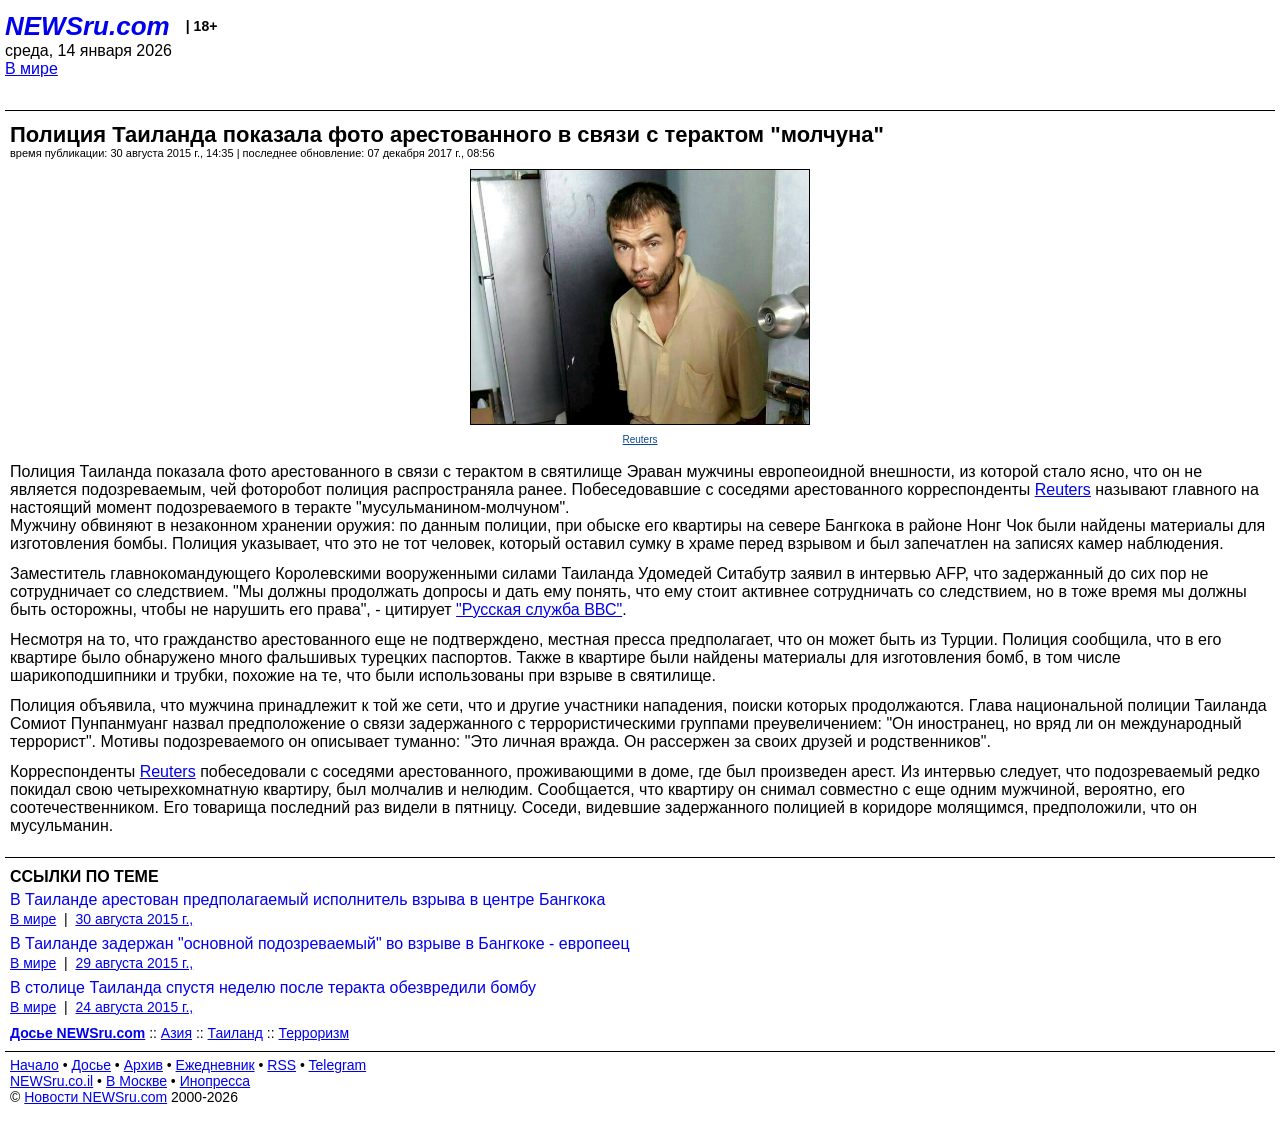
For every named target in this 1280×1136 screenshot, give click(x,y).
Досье (91, 1065)
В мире (31, 68)
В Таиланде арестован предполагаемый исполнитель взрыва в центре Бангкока (307, 899)
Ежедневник (215, 1065)
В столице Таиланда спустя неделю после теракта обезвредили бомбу (273, 987)
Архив (143, 1065)
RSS (281, 1065)
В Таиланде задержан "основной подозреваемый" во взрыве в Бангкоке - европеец (320, 943)
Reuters (639, 439)
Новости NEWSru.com (95, 1097)
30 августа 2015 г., (134, 919)
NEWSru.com (87, 26)
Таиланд (235, 1033)
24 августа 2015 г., (134, 1007)
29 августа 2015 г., (134, 963)
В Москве (136, 1081)
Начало (34, 1065)
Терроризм (314, 1033)
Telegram (338, 1065)
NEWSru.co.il (51, 1081)
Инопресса (215, 1081)
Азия (176, 1033)
